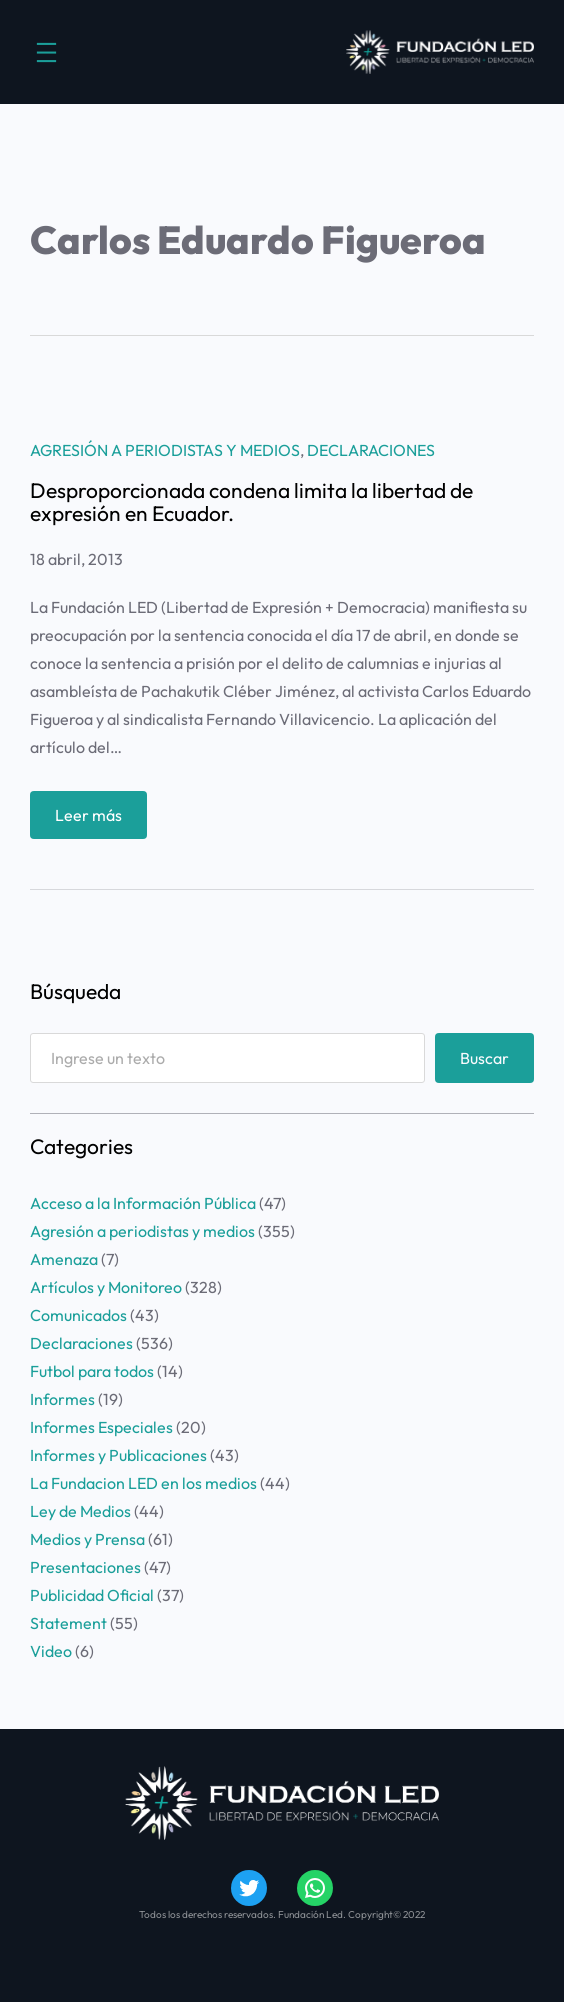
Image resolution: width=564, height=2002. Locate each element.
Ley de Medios (80, 1511)
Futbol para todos (92, 1371)
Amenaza (64, 1259)
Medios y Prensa (87, 1539)
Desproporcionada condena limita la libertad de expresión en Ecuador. (251, 502)
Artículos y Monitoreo (106, 1287)
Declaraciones (371, 450)
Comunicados (78, 1315)
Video (51, 1651)
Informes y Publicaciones (118, 1455)
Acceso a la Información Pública (143, 1203)
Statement (68, 1623)
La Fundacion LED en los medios (143, 1483)
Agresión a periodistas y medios (165, 450)
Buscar (484, 1058)
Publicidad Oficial (92, 1595)
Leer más (95, 819)
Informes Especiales (101, 1427)
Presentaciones (85, 1567)
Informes (62, 1399)
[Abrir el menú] (46, 52)
